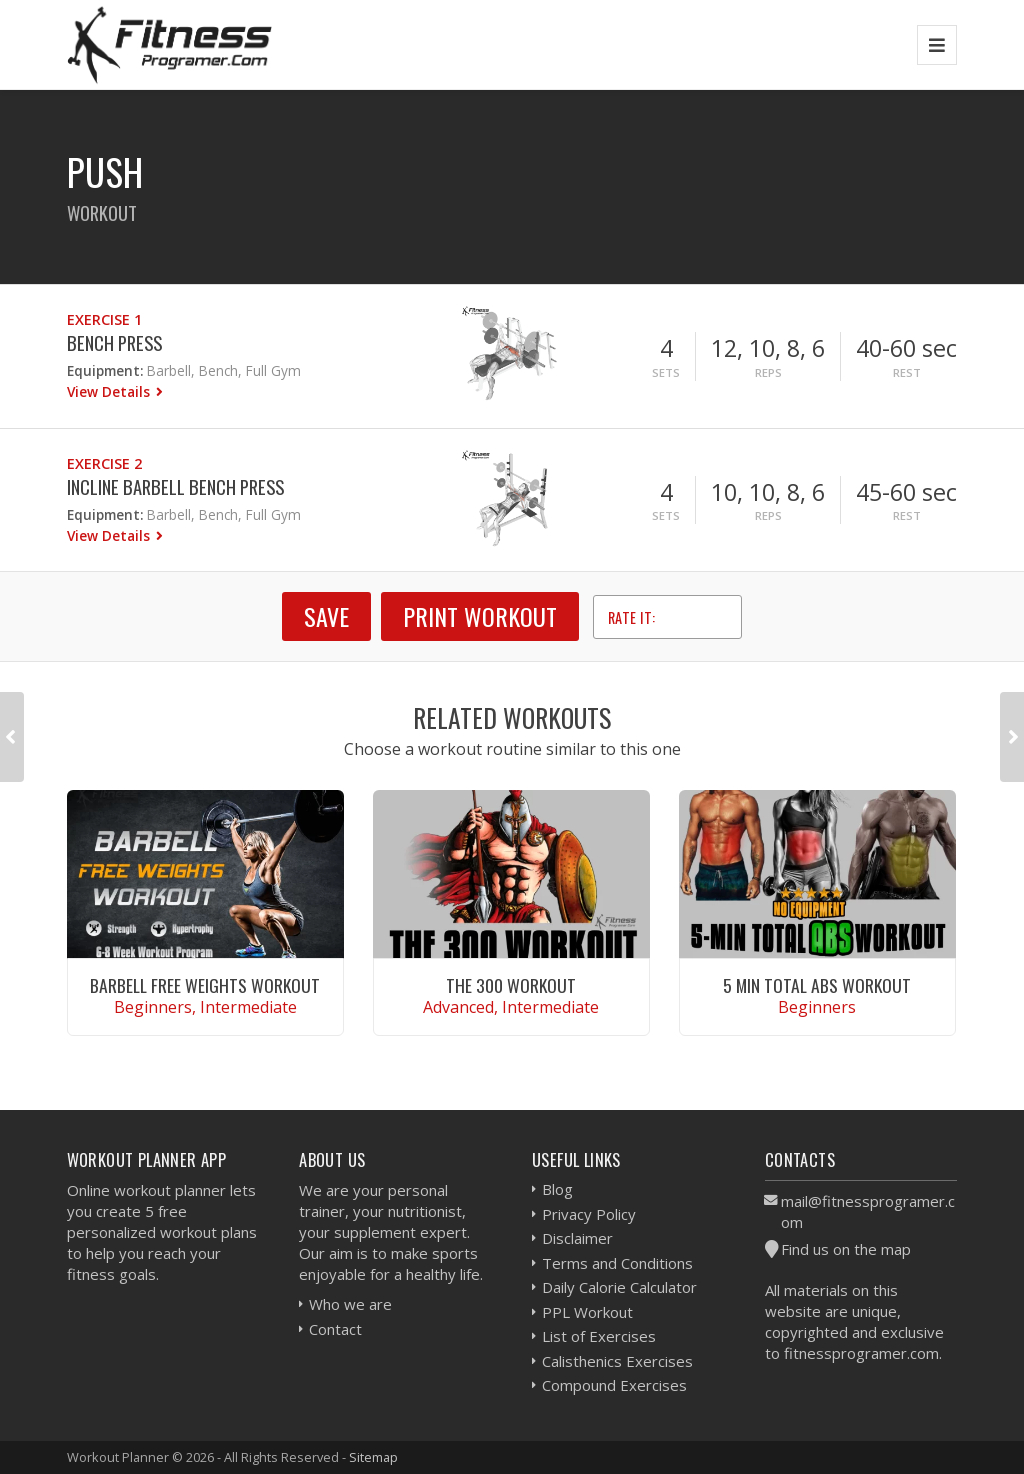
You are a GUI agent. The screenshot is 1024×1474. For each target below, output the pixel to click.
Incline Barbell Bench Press (175, 486)
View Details (110, 391)
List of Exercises (599, 1336)
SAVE (326, 616)
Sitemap (373, 1457)
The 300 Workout (511, 985)
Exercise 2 (104, 463)
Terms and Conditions (617, 1263)
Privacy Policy (589, 1214)
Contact (335, 1329)
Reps (768, 372)
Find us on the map (846, 1249)
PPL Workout (587, 1312)
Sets (666, 372)
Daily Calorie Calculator (619, 1287)
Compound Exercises (614, 1385)
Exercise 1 (104, 319)
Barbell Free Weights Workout (205, 985)
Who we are (350, 1304)
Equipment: (105, 370)
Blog (557, 1189)
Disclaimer (577, 1238)
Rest (907, 372)
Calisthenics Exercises (617, 1361)
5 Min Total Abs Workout (817, 985)
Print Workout (480, 616)
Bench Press (114, 342)
